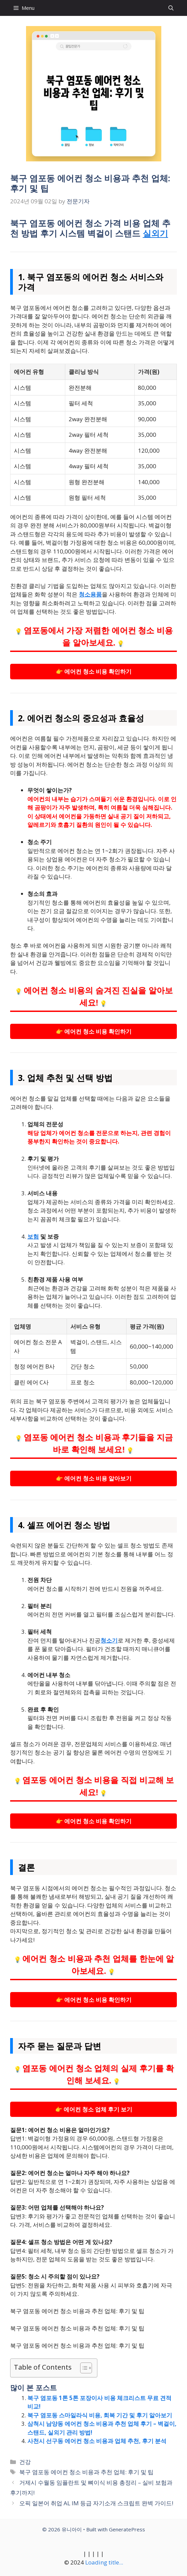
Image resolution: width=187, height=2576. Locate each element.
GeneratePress (127, 2529)
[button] (171, 8)
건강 (25, 2462)
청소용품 (90, 594)
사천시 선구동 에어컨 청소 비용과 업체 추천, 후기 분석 (96, 2441)
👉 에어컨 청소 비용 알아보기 (94, 1478)
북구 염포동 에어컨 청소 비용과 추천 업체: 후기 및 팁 (86, 2472)
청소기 (109, 1640)
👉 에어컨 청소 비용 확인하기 (94, 671)
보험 (33, 1236)
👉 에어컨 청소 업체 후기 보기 (93, 2109)
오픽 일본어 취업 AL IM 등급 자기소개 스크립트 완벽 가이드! (96, 2503)
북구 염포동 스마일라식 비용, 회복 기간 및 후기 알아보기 (99, 2415)
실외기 (155, 233)
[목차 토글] (82, 2368)
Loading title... (104, 2562)
